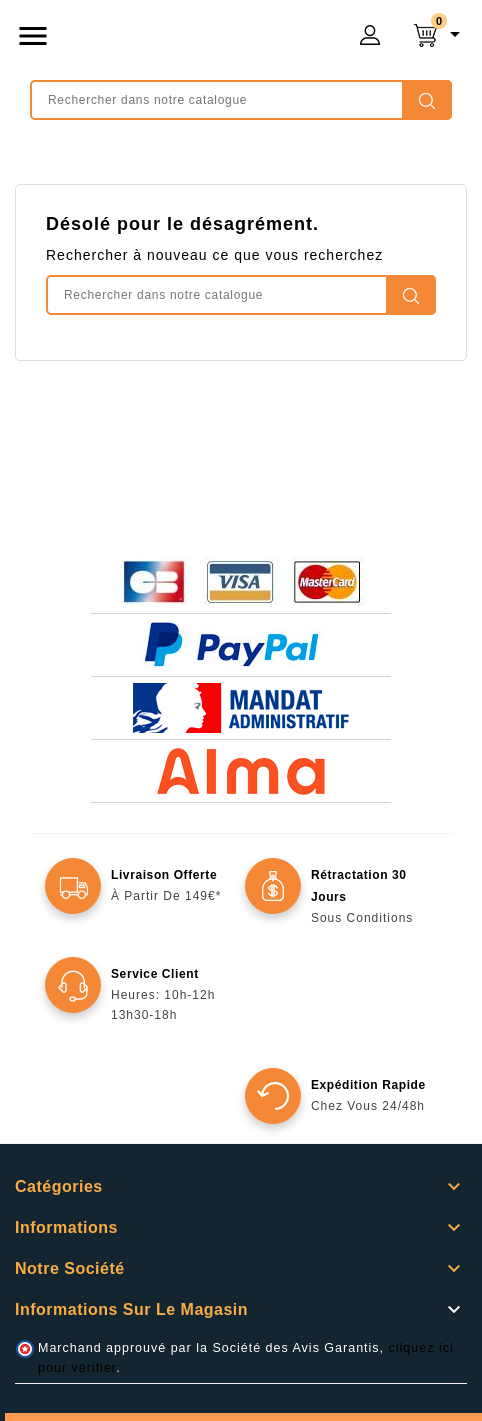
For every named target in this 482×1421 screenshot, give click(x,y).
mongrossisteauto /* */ (202, 40)
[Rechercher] (241, 100)
